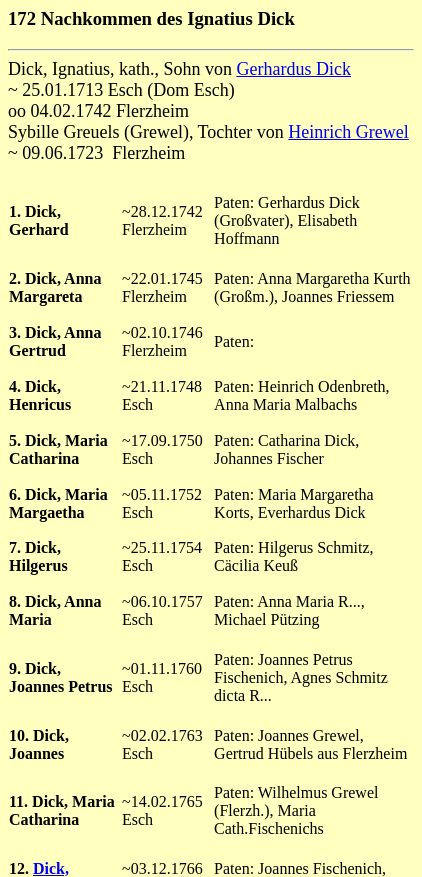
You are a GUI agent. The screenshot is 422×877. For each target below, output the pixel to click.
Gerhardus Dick (293, 69)
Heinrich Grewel (348, 132)
